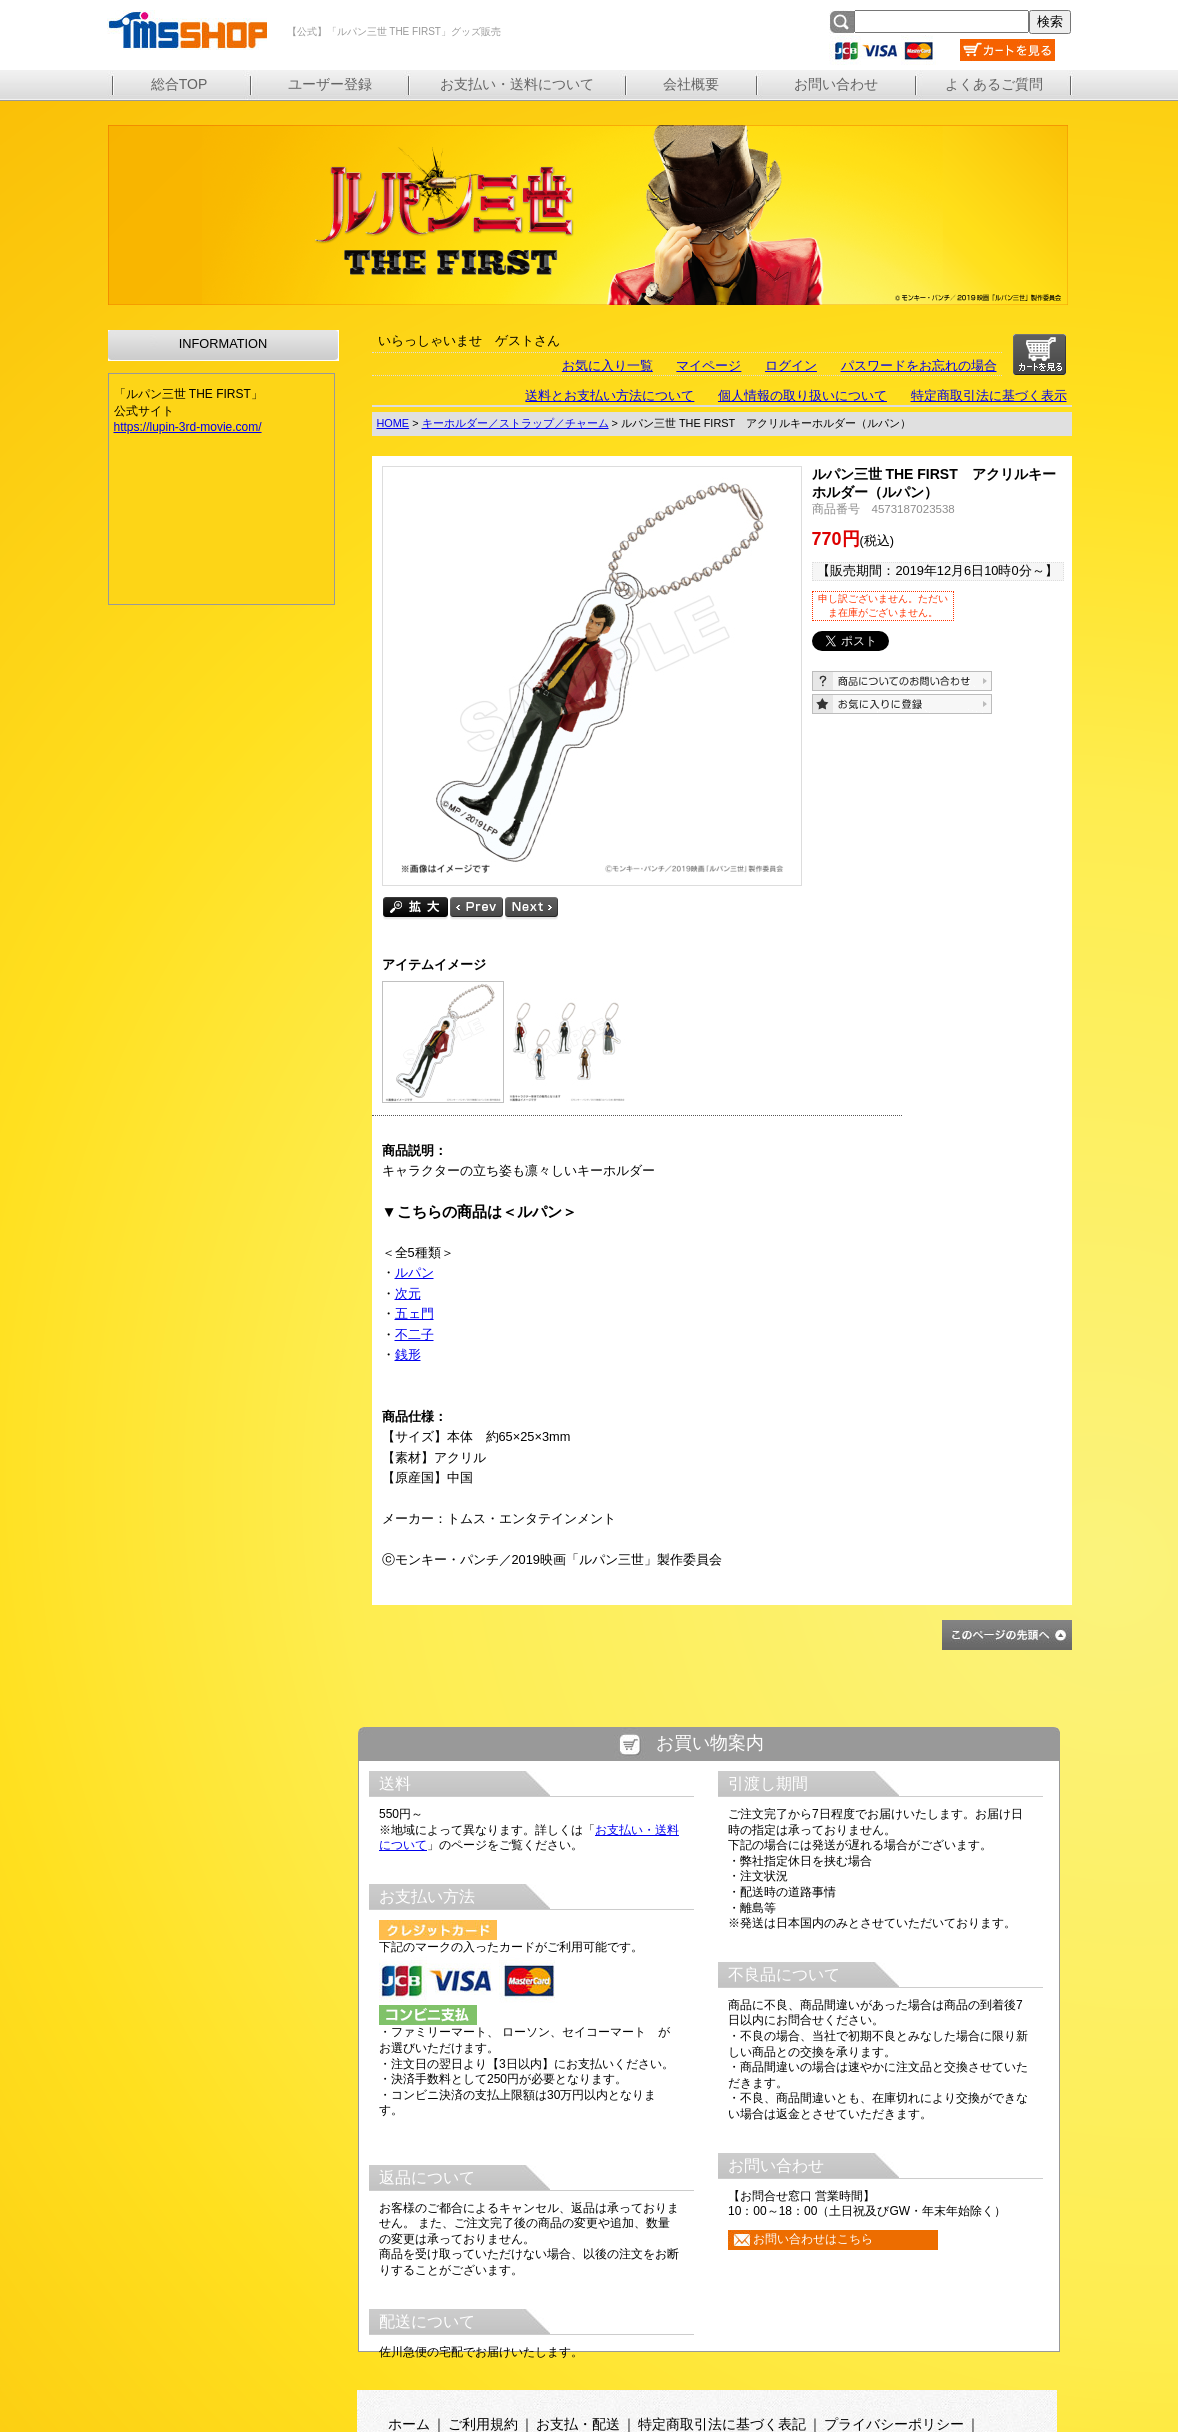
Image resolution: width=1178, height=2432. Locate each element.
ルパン (414, 1272)
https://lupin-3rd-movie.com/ (188, 427)
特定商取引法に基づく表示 (989, 395)
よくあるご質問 (994, 84)
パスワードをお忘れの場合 (919, 365)
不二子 (414, 1334)
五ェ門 (414, 1313)
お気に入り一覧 (607, 365)
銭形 (408, 1354)
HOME (393, 423)
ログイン (791, 365)
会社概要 (691, 84)
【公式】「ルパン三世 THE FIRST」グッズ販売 (187, 30)
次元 (408, 1293)
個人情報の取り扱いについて (802, 395)
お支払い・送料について (517, 84)
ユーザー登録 (330, 84)
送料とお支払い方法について (609, 395)
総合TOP (179, 84)
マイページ (708, 365)
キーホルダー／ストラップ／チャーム (515, 423)
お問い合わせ (836, 84)
